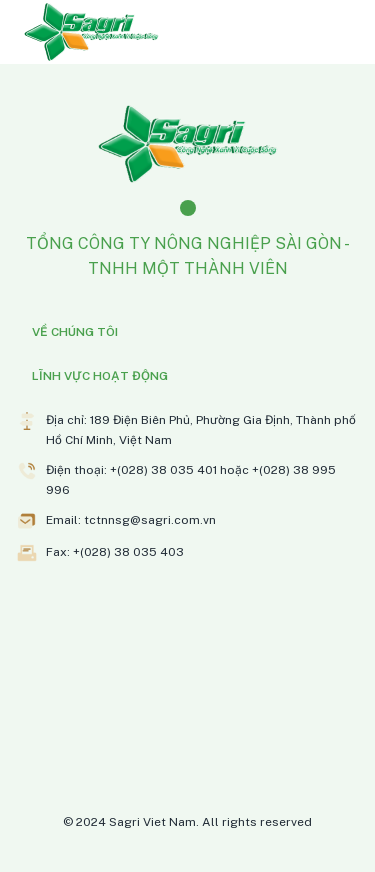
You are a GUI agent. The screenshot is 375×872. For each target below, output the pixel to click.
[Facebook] (188, 208)
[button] (187, 332)
